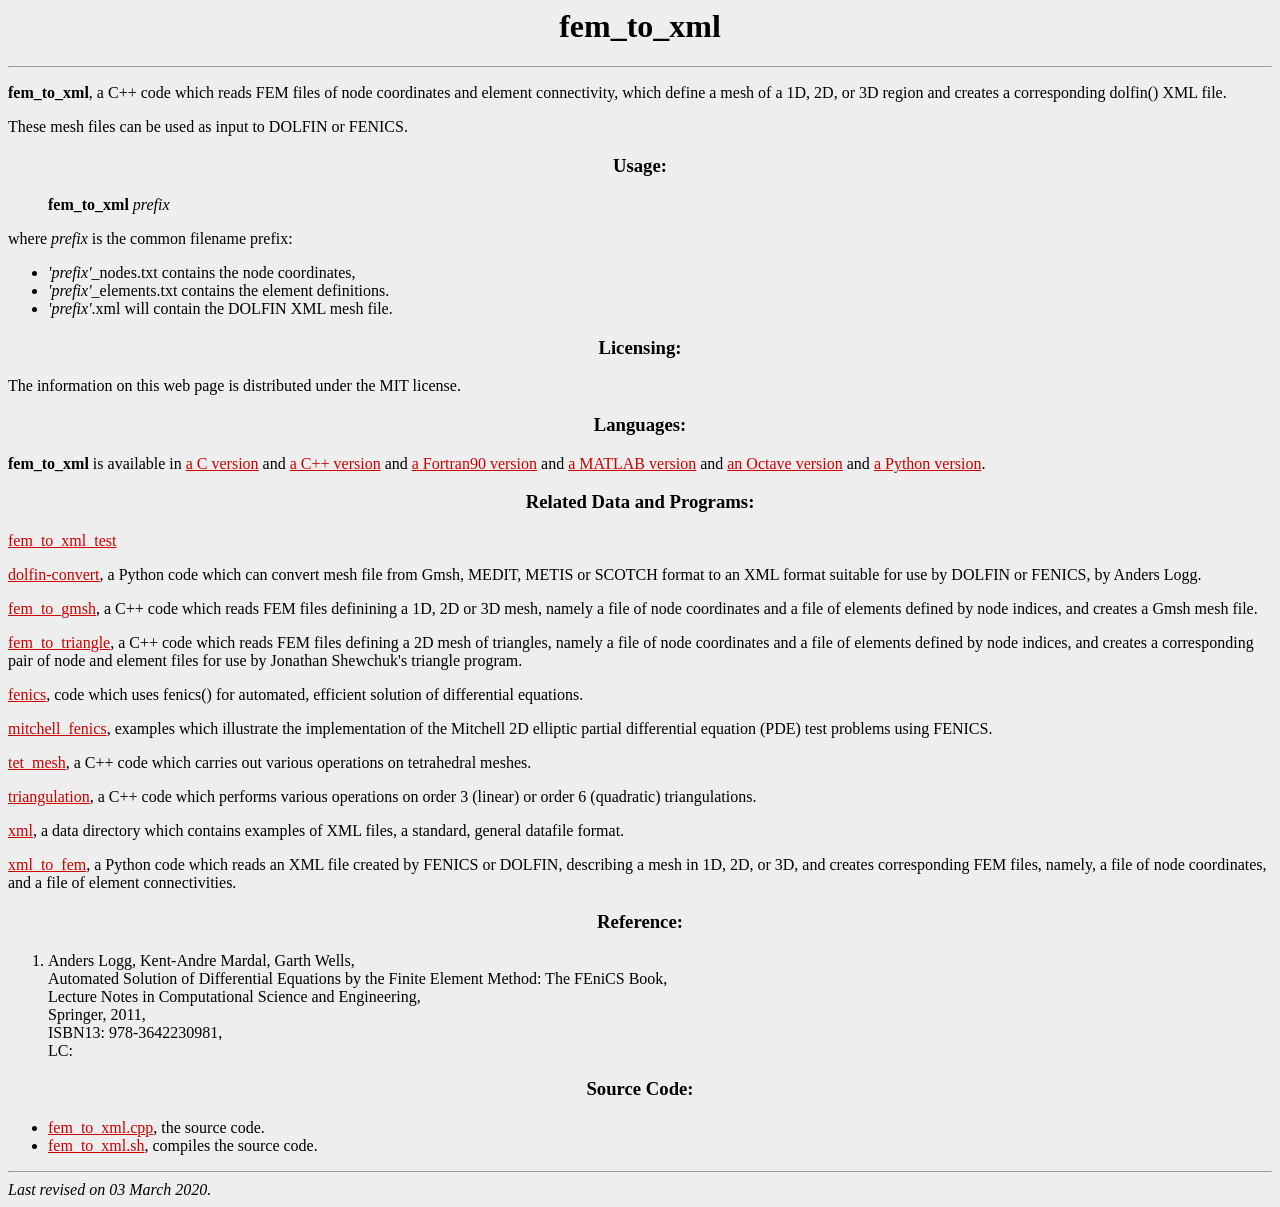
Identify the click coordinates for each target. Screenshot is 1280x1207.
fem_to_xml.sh (96, 1145)
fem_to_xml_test (62, 540)
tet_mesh (37, 762)
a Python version (928, 463)
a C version (222, 463)
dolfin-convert (54, 574)
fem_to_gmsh (52, 608)
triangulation (49, 796)
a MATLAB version (632, 463)
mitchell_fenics (57, 728)
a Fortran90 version (474, 463)
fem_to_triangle (59, 642)
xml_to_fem (47, 864)
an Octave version (785, 463)
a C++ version (335, 463)
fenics (27, 694)
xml (20, 830)
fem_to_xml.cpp (100, 1127)
